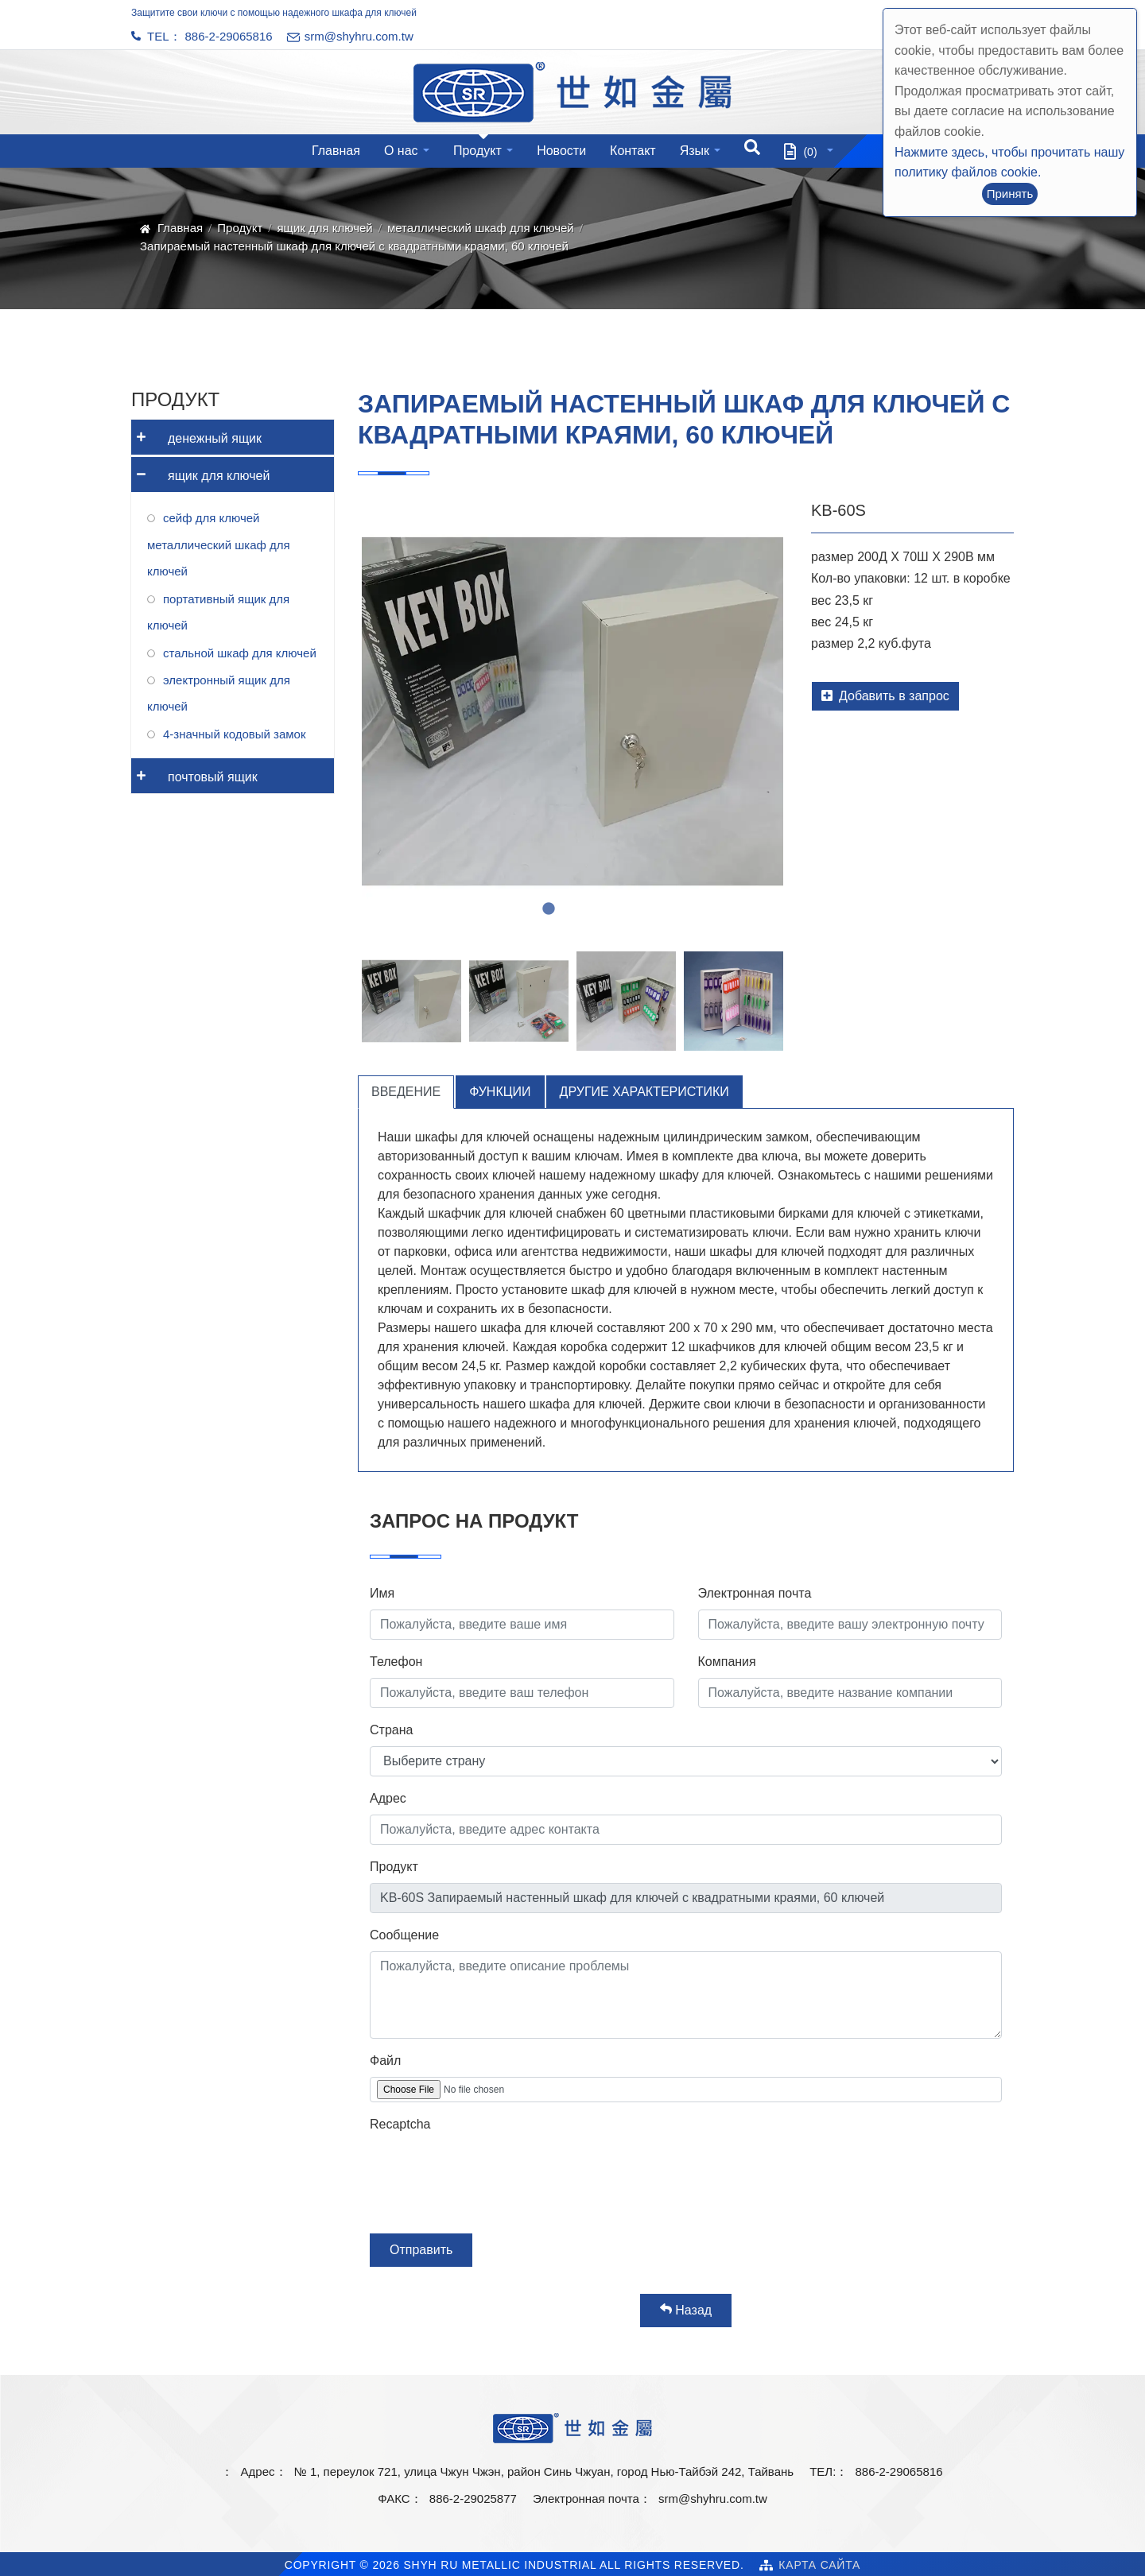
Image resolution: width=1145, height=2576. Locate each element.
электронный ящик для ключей (218, 693)
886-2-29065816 (229, 36)
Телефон (396, 1661)
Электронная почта (755, 1593)
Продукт (477, 150)
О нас (401, 150)
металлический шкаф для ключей (480, 227)
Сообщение (404, 1935)
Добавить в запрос (885, 696)
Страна (391, 1730)
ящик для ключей (324, 227)
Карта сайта (819, 2565)
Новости (561, 150)
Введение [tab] (406, 1091)
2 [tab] (549, 909)
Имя (382, 1593)
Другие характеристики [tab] (644, 1091)
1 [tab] (525, 909)
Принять (1010, 193)
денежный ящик (196, 432)
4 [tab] (596, 909)
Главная (336, 150)
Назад (686, 2310)
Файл (385, 2060)
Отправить (421, 2249)
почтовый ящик (194, 771)
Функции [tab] (499, 1091)
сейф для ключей (211, 518)
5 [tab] (620, 909)
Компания (727, 1661)
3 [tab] (572, 909)
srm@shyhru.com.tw (712, 2498)
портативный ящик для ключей (218, 612)
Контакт (633, 150)
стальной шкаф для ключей (239, 653)
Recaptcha (400, 2124)
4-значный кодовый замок (234, 734)
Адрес (388, 1798)
